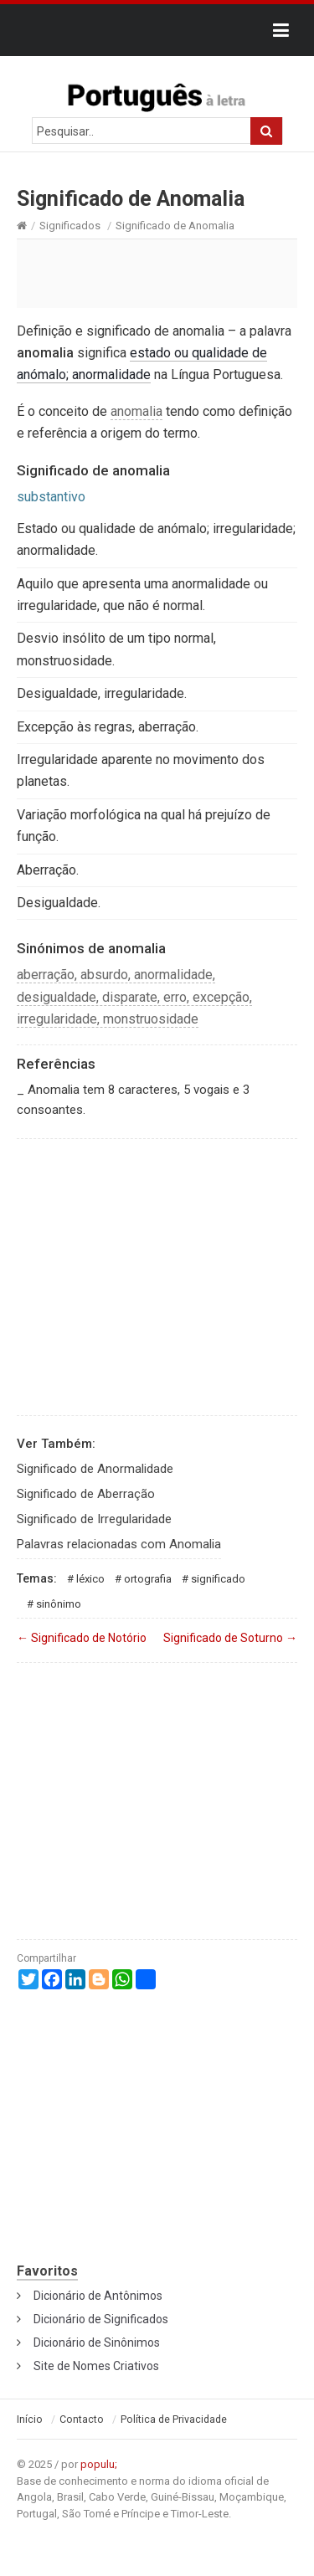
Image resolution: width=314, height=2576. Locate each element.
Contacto (81, 2419)
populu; (98, 2464)
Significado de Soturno (230, 1638)
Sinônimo (58, 1603)
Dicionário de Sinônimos (96, 2342)
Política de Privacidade (174, 2419)
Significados (69, 225)
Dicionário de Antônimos (97, 2295)
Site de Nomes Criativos (96, 2366)
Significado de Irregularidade (94, 1519)
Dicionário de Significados (100, 2319)
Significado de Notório (82, 1638)
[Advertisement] (157, 273)
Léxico (90, 1578)
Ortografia (148, 1578)
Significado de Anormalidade (95, 1468)
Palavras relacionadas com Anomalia (119, 1544)
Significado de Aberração (86, 1493)
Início (30, 2419)
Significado (218, 1578)
